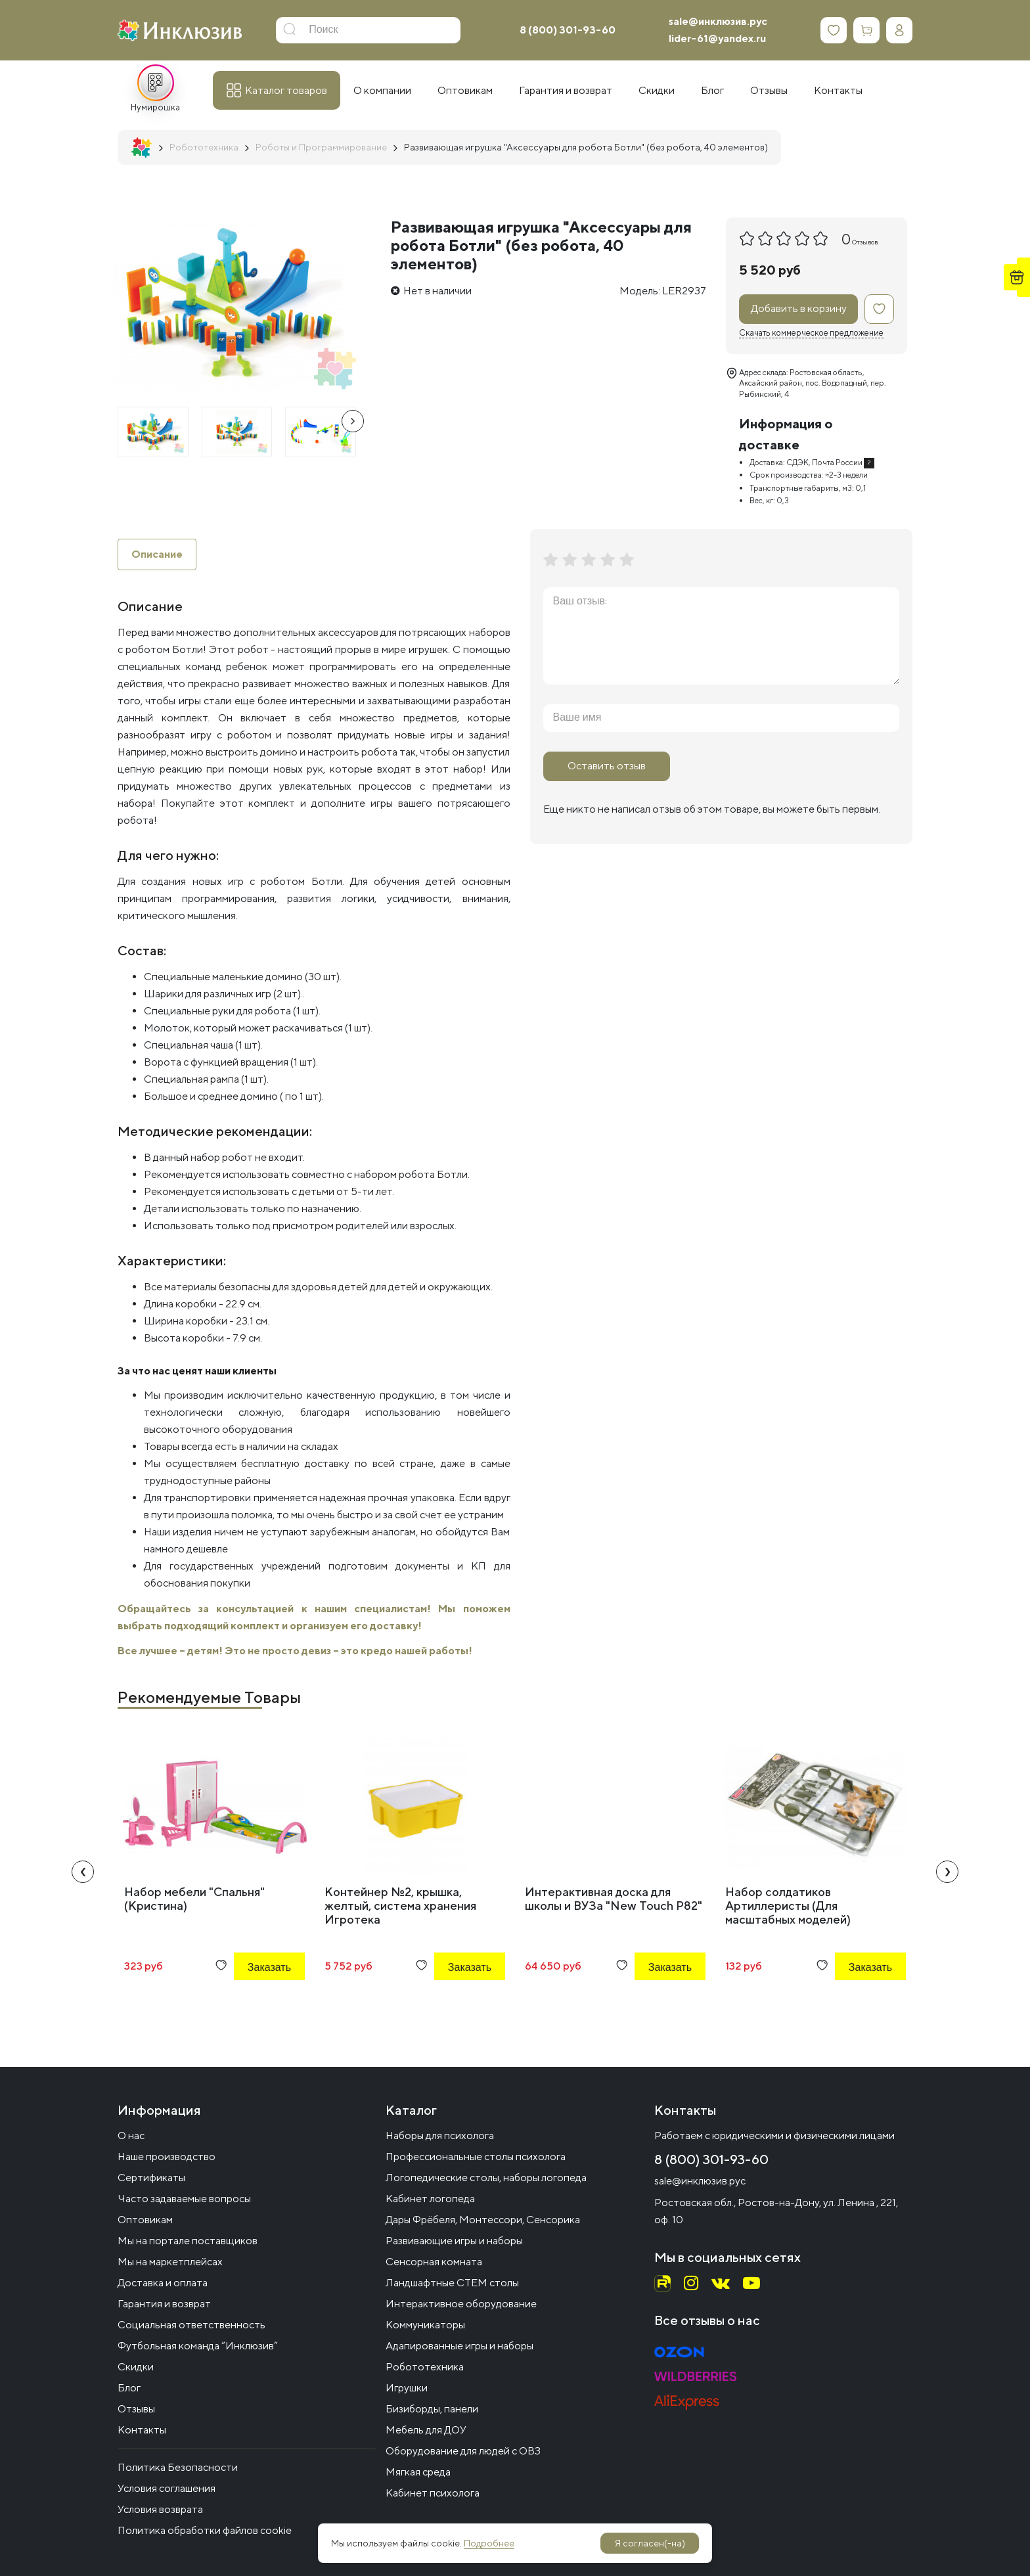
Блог (129, 2388)
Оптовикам (145, 2219)
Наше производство (166, 2156)
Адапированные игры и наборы (459, 2345)
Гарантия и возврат (164, 2303)
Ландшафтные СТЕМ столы (452, 2282)
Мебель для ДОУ (426, 2430)
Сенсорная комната (434, 2261)
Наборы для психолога (440, 2135)
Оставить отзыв (607, 765)
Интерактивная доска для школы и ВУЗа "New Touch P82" (613, 1898)
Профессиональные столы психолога (476, 2156)
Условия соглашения (166, 2488)
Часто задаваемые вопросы (184, 2198)
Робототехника (425, 2367)
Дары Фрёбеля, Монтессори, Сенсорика (483, 2219)
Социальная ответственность (191, 2324)
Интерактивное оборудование (461, 2303)
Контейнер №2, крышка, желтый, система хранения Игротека (400, 1905)
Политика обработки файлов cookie (205, 2530)
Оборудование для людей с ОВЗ (463, 2451)
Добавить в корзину (799, 308)
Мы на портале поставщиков (188, 2240)
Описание (157, 554)
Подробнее (489, 2543)
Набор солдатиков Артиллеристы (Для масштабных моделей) (788, 1905)
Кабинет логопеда (430, 2198)
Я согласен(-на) (650, 2543)
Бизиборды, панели (432, 2409)
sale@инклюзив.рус (718, 21)
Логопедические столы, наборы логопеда (486, 2177)
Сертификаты (151, 2177)
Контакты (142, 2430)
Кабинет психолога (433, 2493)
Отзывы (136, 2409)
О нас (131, 2135)
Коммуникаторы (425, 2324)
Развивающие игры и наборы (454, 2240)
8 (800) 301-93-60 (568, 30)
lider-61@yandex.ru (717, 38)
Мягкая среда (418, 2472)
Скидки (136, 2367)
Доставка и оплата (163, 2282)
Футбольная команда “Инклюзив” (198, 2345)
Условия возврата (160, 2509)
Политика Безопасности (178, 2467)
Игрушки (407, 2388)
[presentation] (353, 421)
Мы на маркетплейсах (170, 2261)
